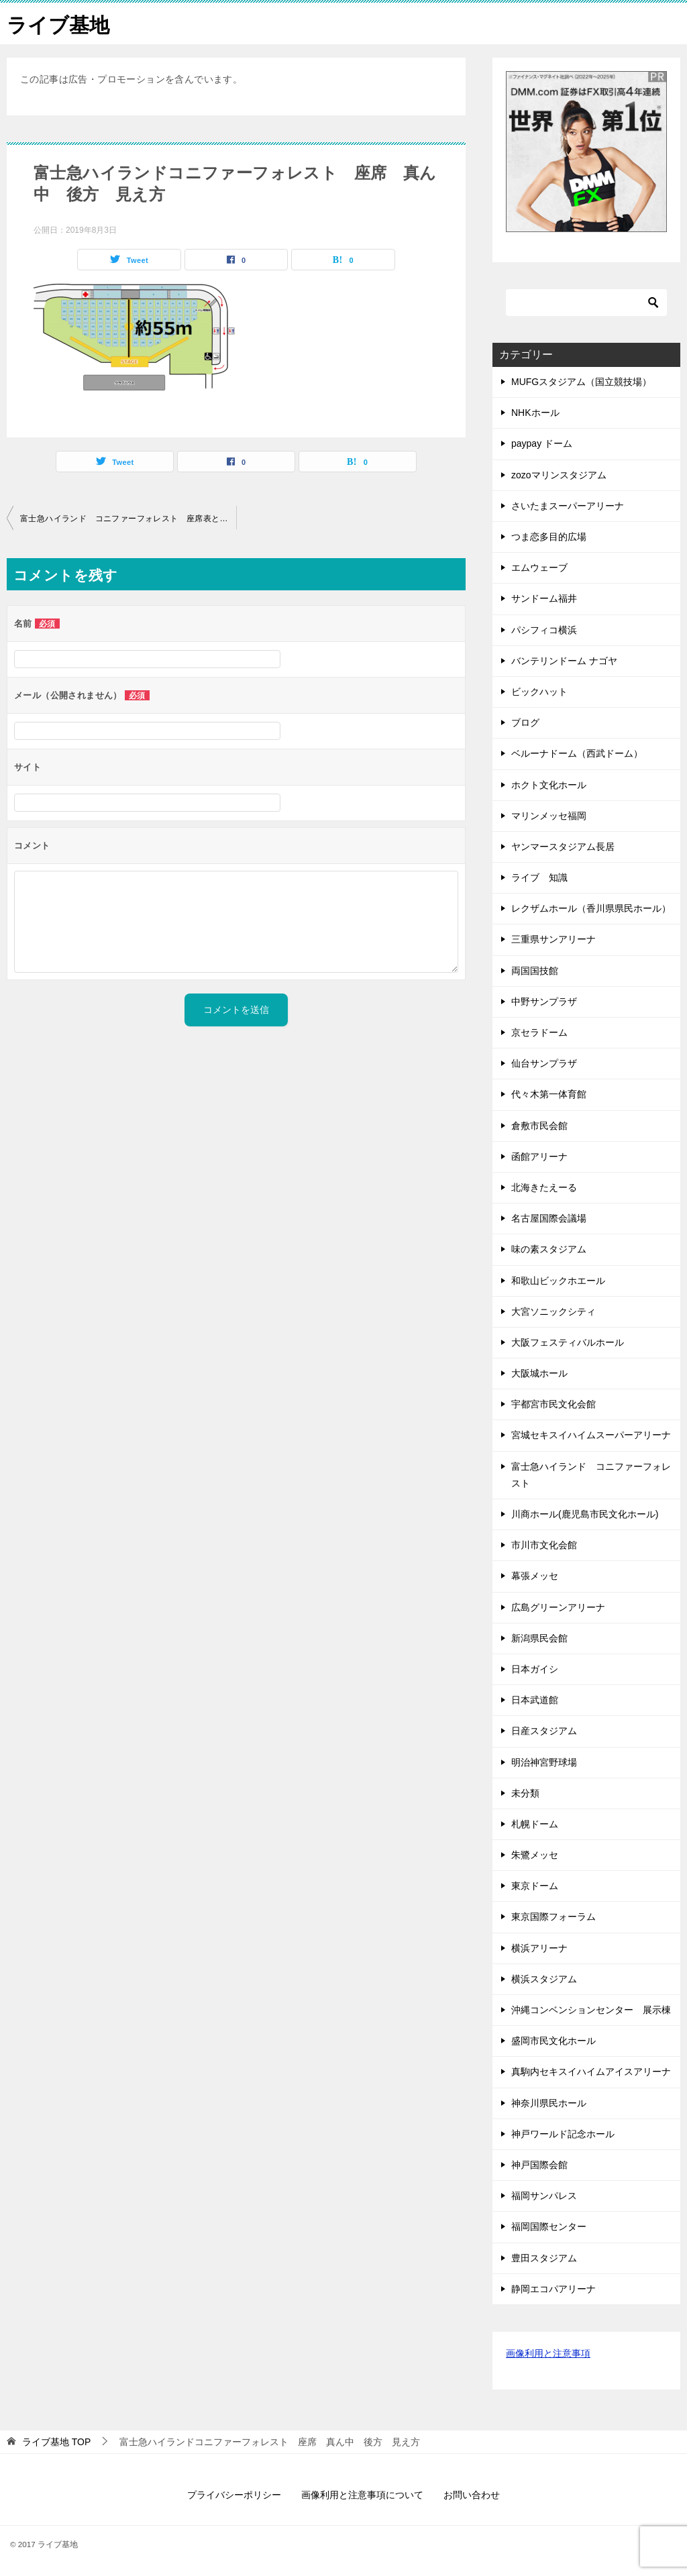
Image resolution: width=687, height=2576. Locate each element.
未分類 (525, 1792)
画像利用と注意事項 (548, 2352)
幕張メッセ (534, 1575)
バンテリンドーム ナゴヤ (564, 660)
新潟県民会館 (539, 1637)
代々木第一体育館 (548, 1094)
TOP (56, 2441)
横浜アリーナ (539, 1947)
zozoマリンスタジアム (558, 474)
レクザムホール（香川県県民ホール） (591, 907)
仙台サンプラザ (544, 1062)
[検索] (586, 301)
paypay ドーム (541, 443)
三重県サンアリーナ (553, 939)
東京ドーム (534, 1885)
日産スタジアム (544, 1730)
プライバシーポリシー (234, 2494)
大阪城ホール (539, 1372)
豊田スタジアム (544, 2257)
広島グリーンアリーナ (558, 1606)
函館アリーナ (539, 1155)
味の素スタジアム (548, 1248)
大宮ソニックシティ (553, 1310)
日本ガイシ (534, 1668)
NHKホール (535, 412)
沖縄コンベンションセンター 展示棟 (591, 2009)
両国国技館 (534, 970)
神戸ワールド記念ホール (563, 2133)
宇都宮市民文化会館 (553, 1403)
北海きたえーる (544, 1186)
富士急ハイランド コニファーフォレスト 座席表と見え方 (128, 518)
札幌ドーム (534, 1823)
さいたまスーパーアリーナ (567, 505)
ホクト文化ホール (548, 784)
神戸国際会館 (539, 2164)
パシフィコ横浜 (544, 629)
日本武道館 (534, 1699)
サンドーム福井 (548, 598)
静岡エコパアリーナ (553, 2288)
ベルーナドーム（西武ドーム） (577, 752)
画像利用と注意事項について (362, 2494)
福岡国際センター (548, 2225)
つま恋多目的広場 (548, 536)
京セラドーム (539, 1031)
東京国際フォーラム (553, 1916)
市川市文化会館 (544, 1544)
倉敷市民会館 (539, 1125)
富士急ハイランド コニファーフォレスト (591, 1474)
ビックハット (539, 691)
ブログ (525, 721)
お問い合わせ (471, 2494)
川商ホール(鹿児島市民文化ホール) (584, 1513)
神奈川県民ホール (548, 2102)
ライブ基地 (58, 23)
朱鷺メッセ (534, 1854)
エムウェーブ (544, 566)
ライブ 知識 (539, 876)
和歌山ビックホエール (558, 1280)
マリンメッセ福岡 (548, 815)
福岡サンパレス (544, 2195)
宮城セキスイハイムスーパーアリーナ (591, 1435)
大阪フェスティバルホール (567, 1341)
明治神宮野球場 (544, 1761)
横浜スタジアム (548, 1978)
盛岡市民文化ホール (553, 2040)
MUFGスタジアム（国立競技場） (581, 381)
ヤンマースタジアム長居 (563, 846)
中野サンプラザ (544, 1001)
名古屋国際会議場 (548, 1217)
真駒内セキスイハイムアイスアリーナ (591, 2071)
